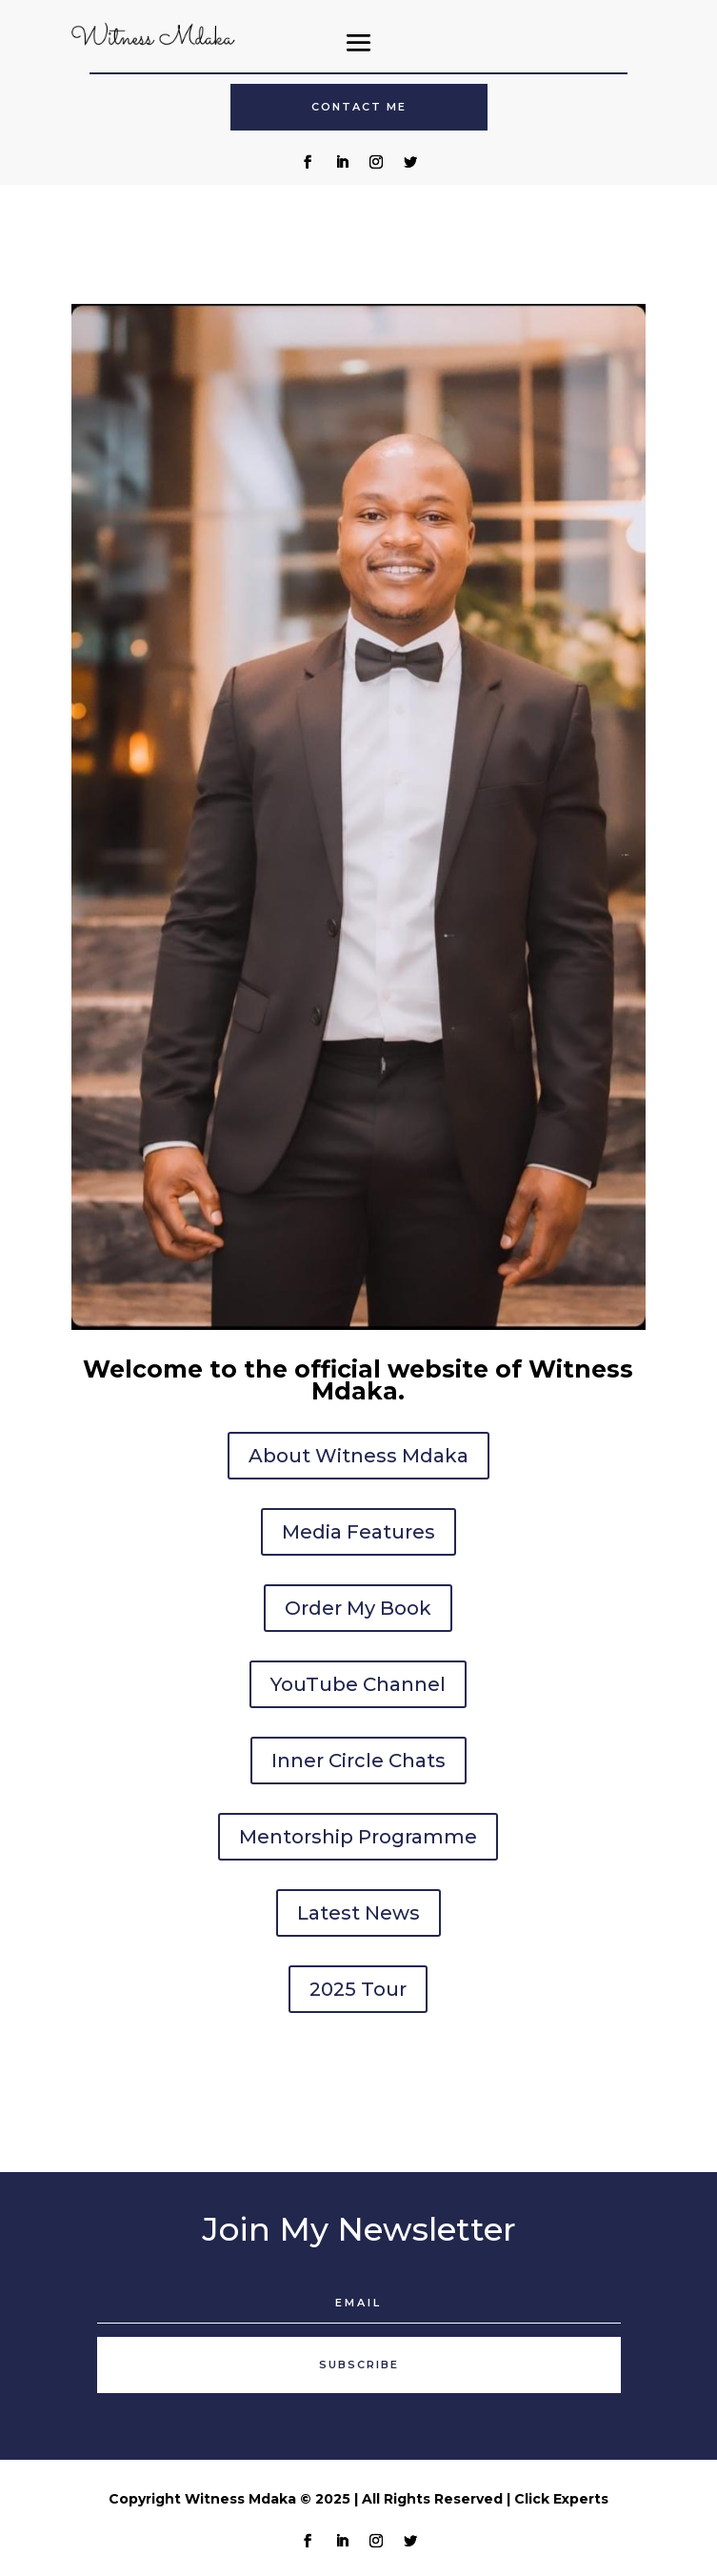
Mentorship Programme (358, 1836)
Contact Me (359, 106)
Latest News (358, 1913)
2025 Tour (358, 1989)
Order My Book (358, 1608)
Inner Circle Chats (358, 1760)
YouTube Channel (358, 1684)
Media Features (358, 1531)
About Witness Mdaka (358, 1455)
